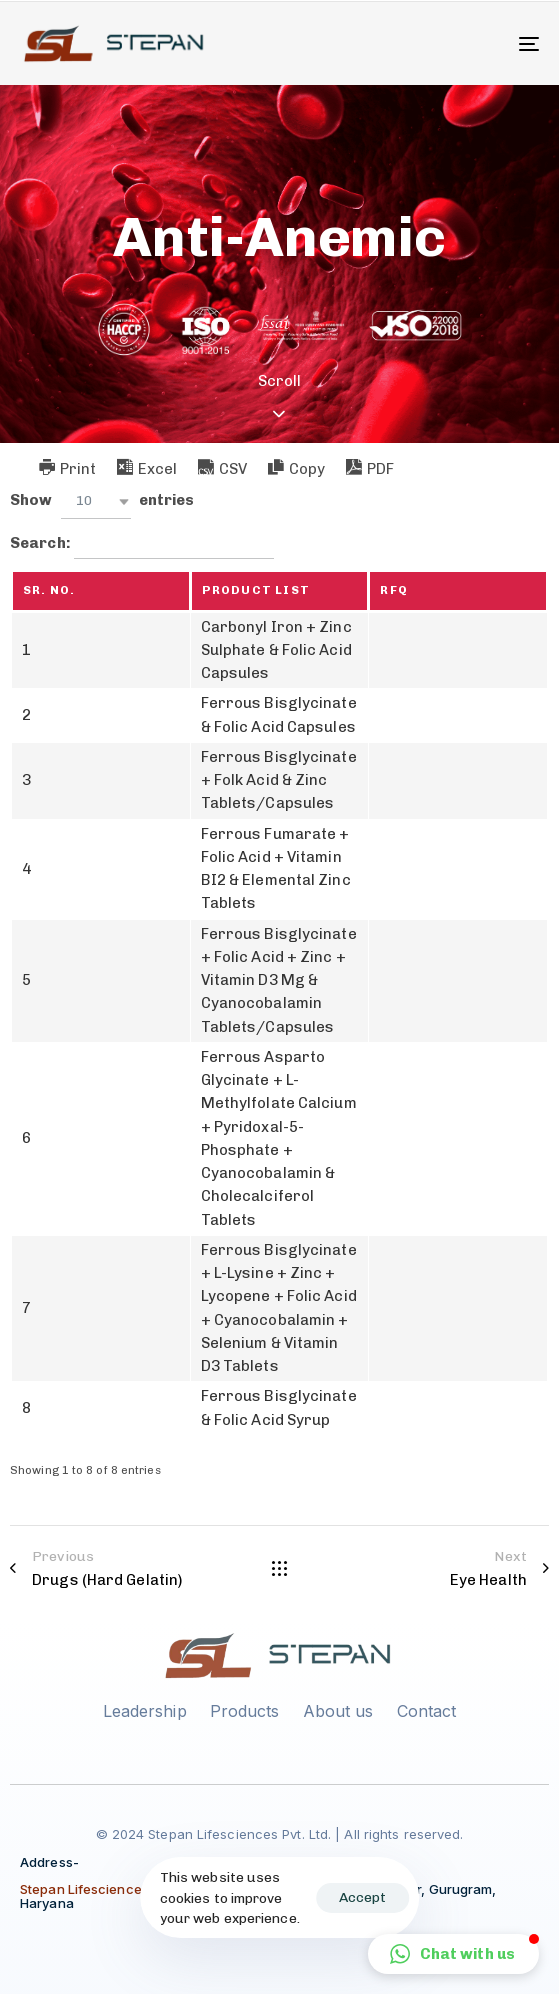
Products (245, 1711)
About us (338, 1711)
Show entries (102, 501)
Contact (427, 1711)
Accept (362, 1897)
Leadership (145, 1711)
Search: (142, 544)
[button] (96, 501)
